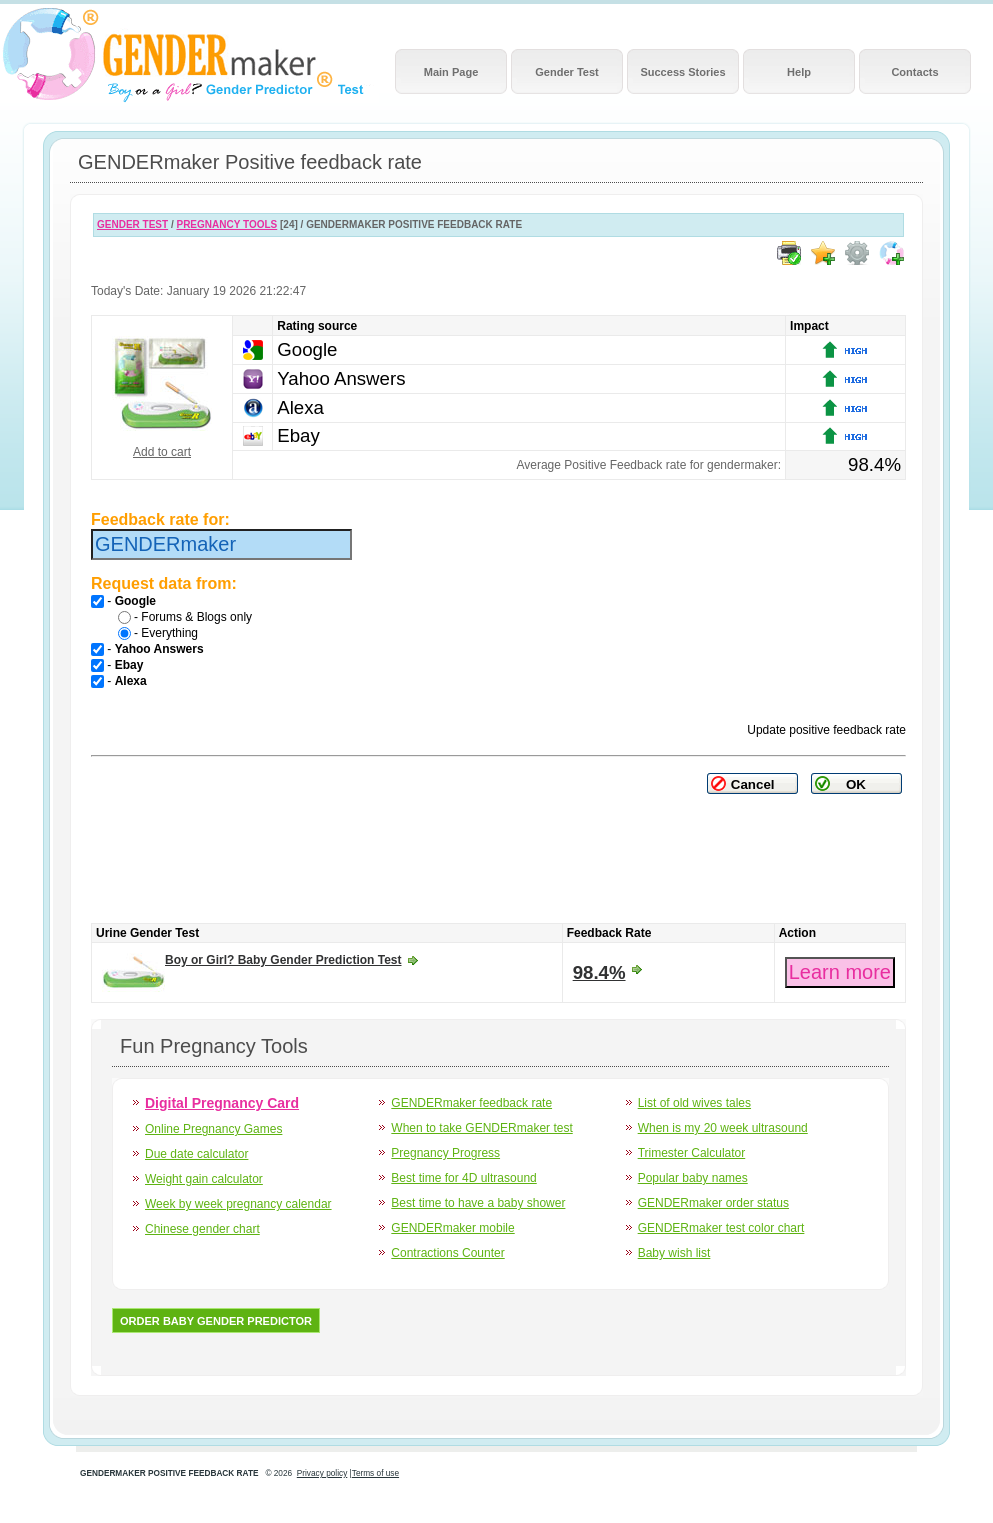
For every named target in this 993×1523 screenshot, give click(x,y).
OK (856, 784)
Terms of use (375, 1473)
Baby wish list (674, 1253)
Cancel (753, 784)
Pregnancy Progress (445, 1153)
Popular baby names (693, 1178)
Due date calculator (196, 1154)
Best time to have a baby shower (478, 1203)
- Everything (158, 633)
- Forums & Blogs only (185, 617)
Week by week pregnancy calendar (238, 1204)
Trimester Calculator (692, 1153)
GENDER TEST (132, 224)
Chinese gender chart (202, 1229)
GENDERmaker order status (713, 1203)
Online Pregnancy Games (213, 1129)
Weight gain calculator (204, 1179)
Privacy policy (322, 1473)
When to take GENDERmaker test (481, 1128)
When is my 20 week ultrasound (723, 1128)
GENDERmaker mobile (452, 1228)
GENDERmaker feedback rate (471, 1103)
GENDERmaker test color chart (721, 1228)
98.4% (599, 972)
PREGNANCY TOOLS (226, 224)
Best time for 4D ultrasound (463, 1178)
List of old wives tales (694, 1103)
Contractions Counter (447, 1253)
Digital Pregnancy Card (222, 1103)
